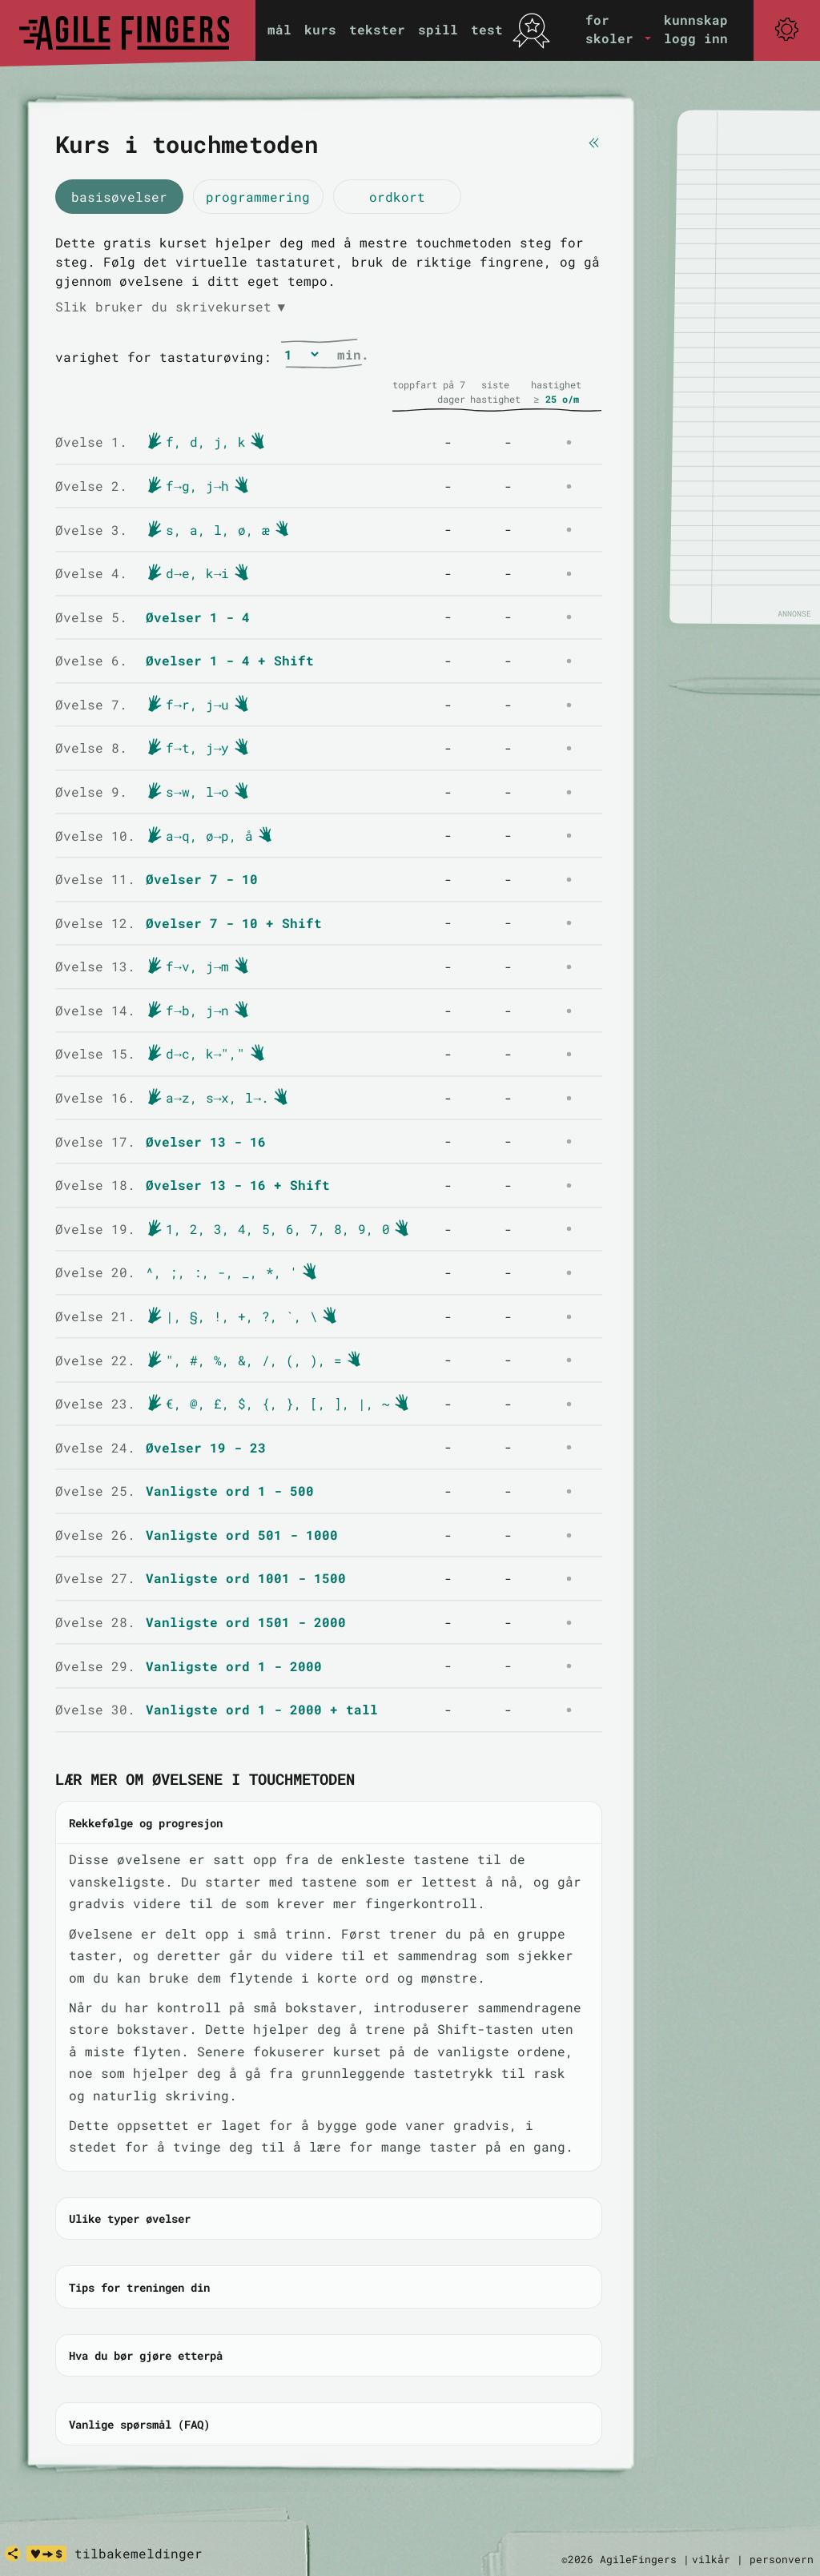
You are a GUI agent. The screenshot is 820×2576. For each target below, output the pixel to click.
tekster (377, 29)
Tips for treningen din (139, 2287)
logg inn (696, 38)
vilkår (711, 2559)
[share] (13, 2554)
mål (279, 29)
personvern (782, 2559)
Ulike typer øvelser (130, 2218)
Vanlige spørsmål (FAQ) (139, 2424)
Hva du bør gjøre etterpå (146, 2355)
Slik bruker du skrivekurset (170, 306)
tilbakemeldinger (138, 2553)
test (487, 29)
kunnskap (696, 19)
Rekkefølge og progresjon (146, 1823)
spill (438, 29)
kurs (320, 29)
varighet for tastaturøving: (163, 356)
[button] (618, 29)
